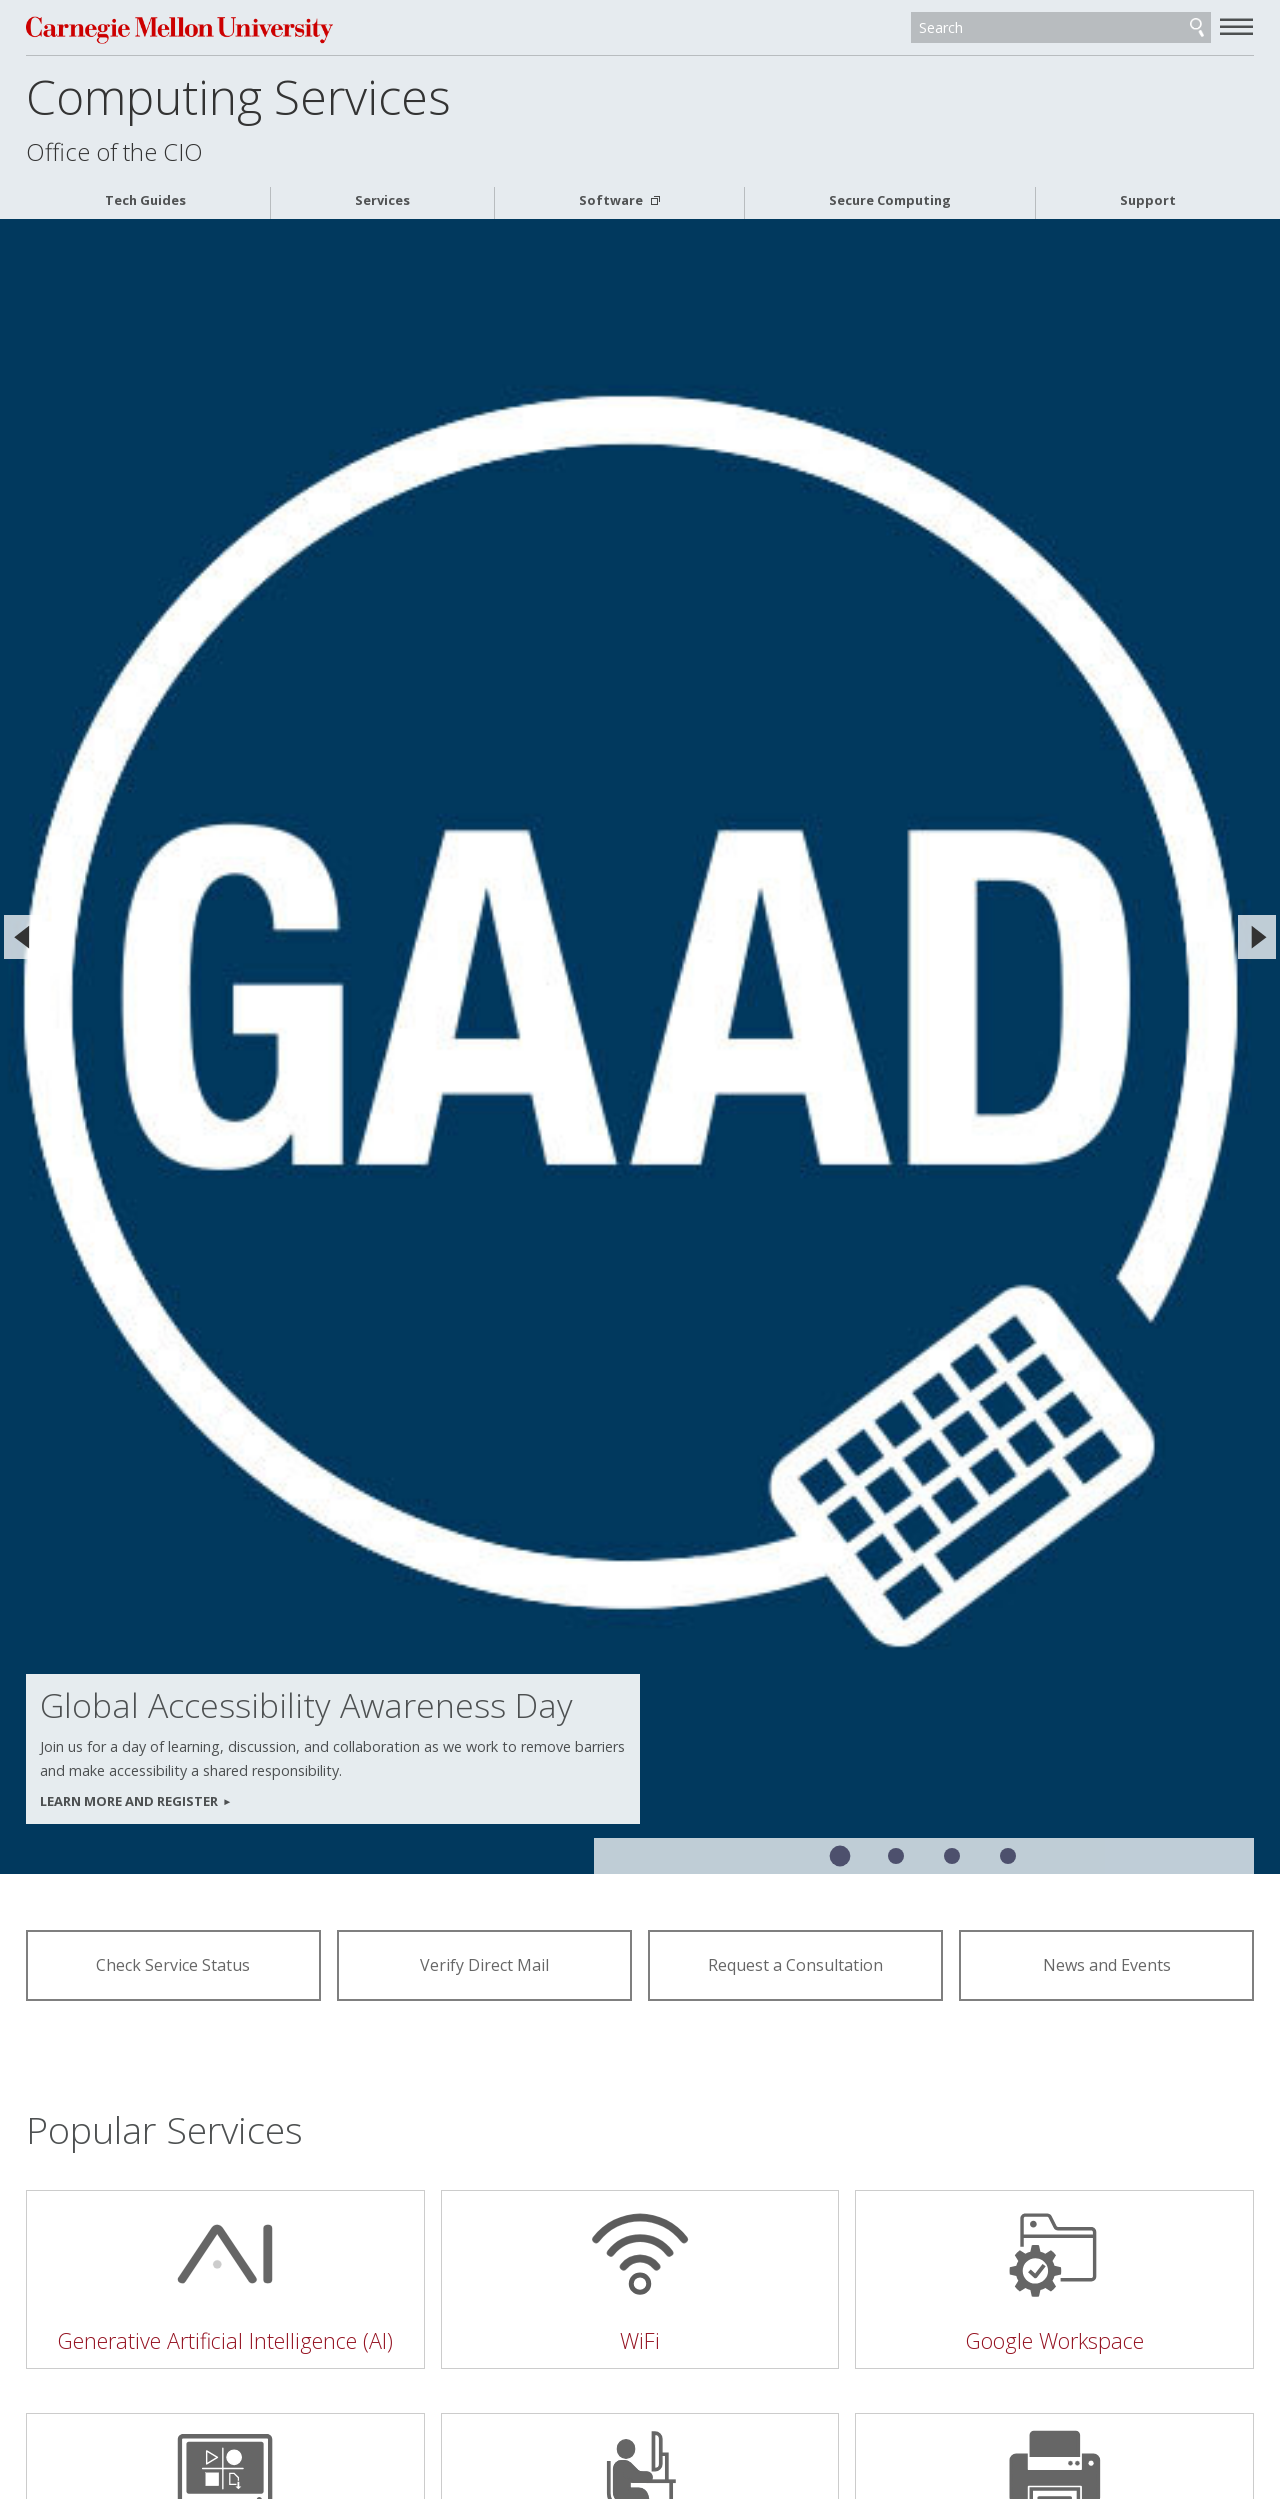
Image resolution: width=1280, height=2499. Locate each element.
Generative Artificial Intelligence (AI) (225, 2340)
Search (1197, 28)
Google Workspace (1055, 2340)
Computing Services (238, 96)
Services (382, 200)
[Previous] (23, 937)
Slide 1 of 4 (840, 1856)
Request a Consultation (795, 1965)
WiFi (640, 2340)
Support (1148, 200)
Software (612, 200)
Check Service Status (173, 1965)
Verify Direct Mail (484, 1965)
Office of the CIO (114, 152)
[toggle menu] (1237, 26)
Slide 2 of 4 (896, 1856)
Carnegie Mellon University (179, 29)
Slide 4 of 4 (1008, 1856)
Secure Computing (890, 200)
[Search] (1061, 28)
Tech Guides (145, 200)
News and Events (1107, 1965)
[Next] (1257, 937)
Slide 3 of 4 (952, 1856)
